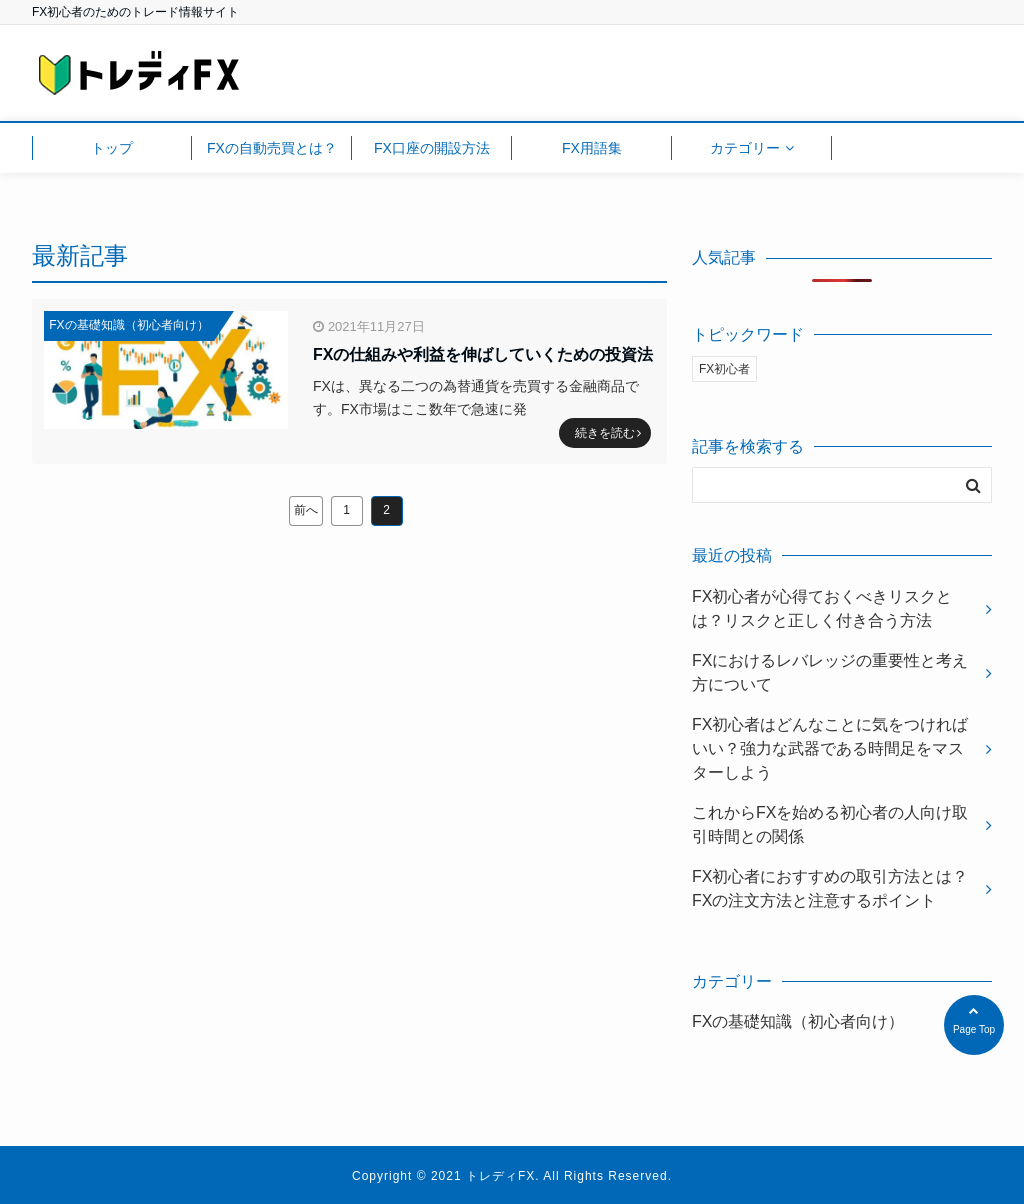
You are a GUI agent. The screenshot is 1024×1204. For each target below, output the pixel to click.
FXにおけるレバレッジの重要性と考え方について (830, 672)
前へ (306, 510)
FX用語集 (592, 148)
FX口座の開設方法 (432, 148)
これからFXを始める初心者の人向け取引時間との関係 (830, 824)
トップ (112, 148)
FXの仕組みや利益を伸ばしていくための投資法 (483, 354)
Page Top (974, 1022)
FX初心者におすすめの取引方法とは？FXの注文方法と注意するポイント (830, 888)
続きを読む (608, 433)
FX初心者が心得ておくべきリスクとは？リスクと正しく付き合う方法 (822, 608)
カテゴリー (745, 148)
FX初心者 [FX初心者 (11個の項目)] (724, 369)
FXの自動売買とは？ (272, 148)
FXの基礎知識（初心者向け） (128, 325)
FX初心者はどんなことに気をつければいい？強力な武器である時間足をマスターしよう (830, 748)
